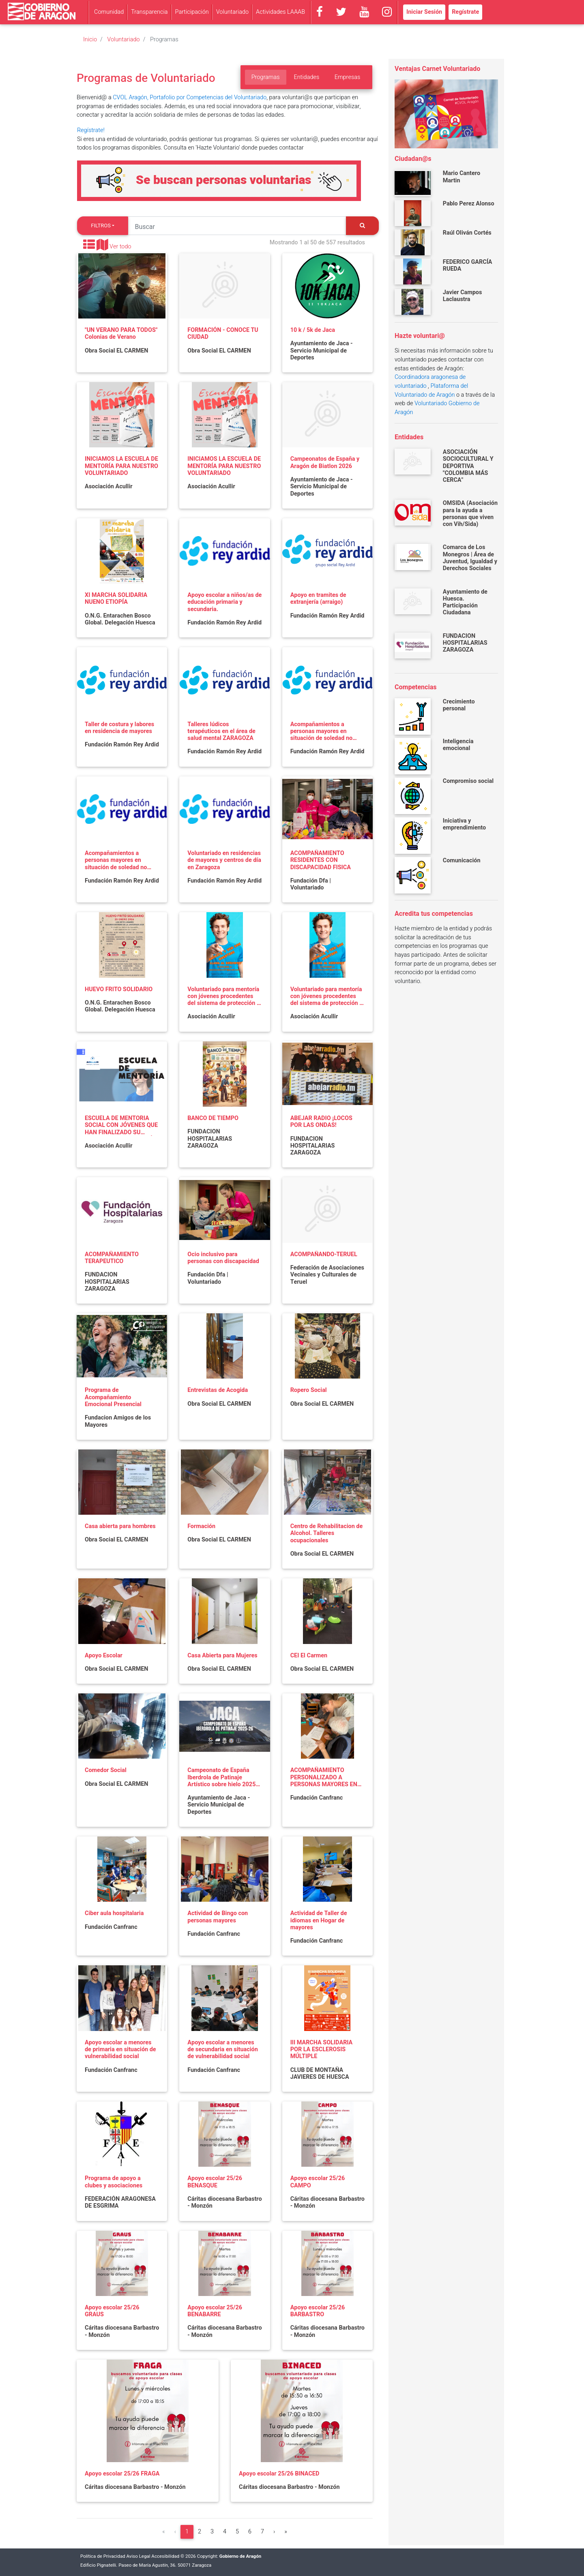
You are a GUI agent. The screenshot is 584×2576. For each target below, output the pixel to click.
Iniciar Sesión (424, 12)
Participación (192, 12)
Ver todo (120, 247)
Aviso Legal (138, 2556)
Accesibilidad (165, 2556)
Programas (265, 77)
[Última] (285, 2532)
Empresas (348, 77)
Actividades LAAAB (280, 12)
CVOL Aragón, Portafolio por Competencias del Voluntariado (189, 97)
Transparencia (149, 12)
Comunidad (109, 12)
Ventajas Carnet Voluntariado (437, 69)
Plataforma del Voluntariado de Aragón (431, 390)
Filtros (101, 225)
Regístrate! (91, 130)
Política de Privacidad (102, 2556)
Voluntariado (232, 12)
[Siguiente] (274, 2532)
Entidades (307, 77)
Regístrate (465, 12)
